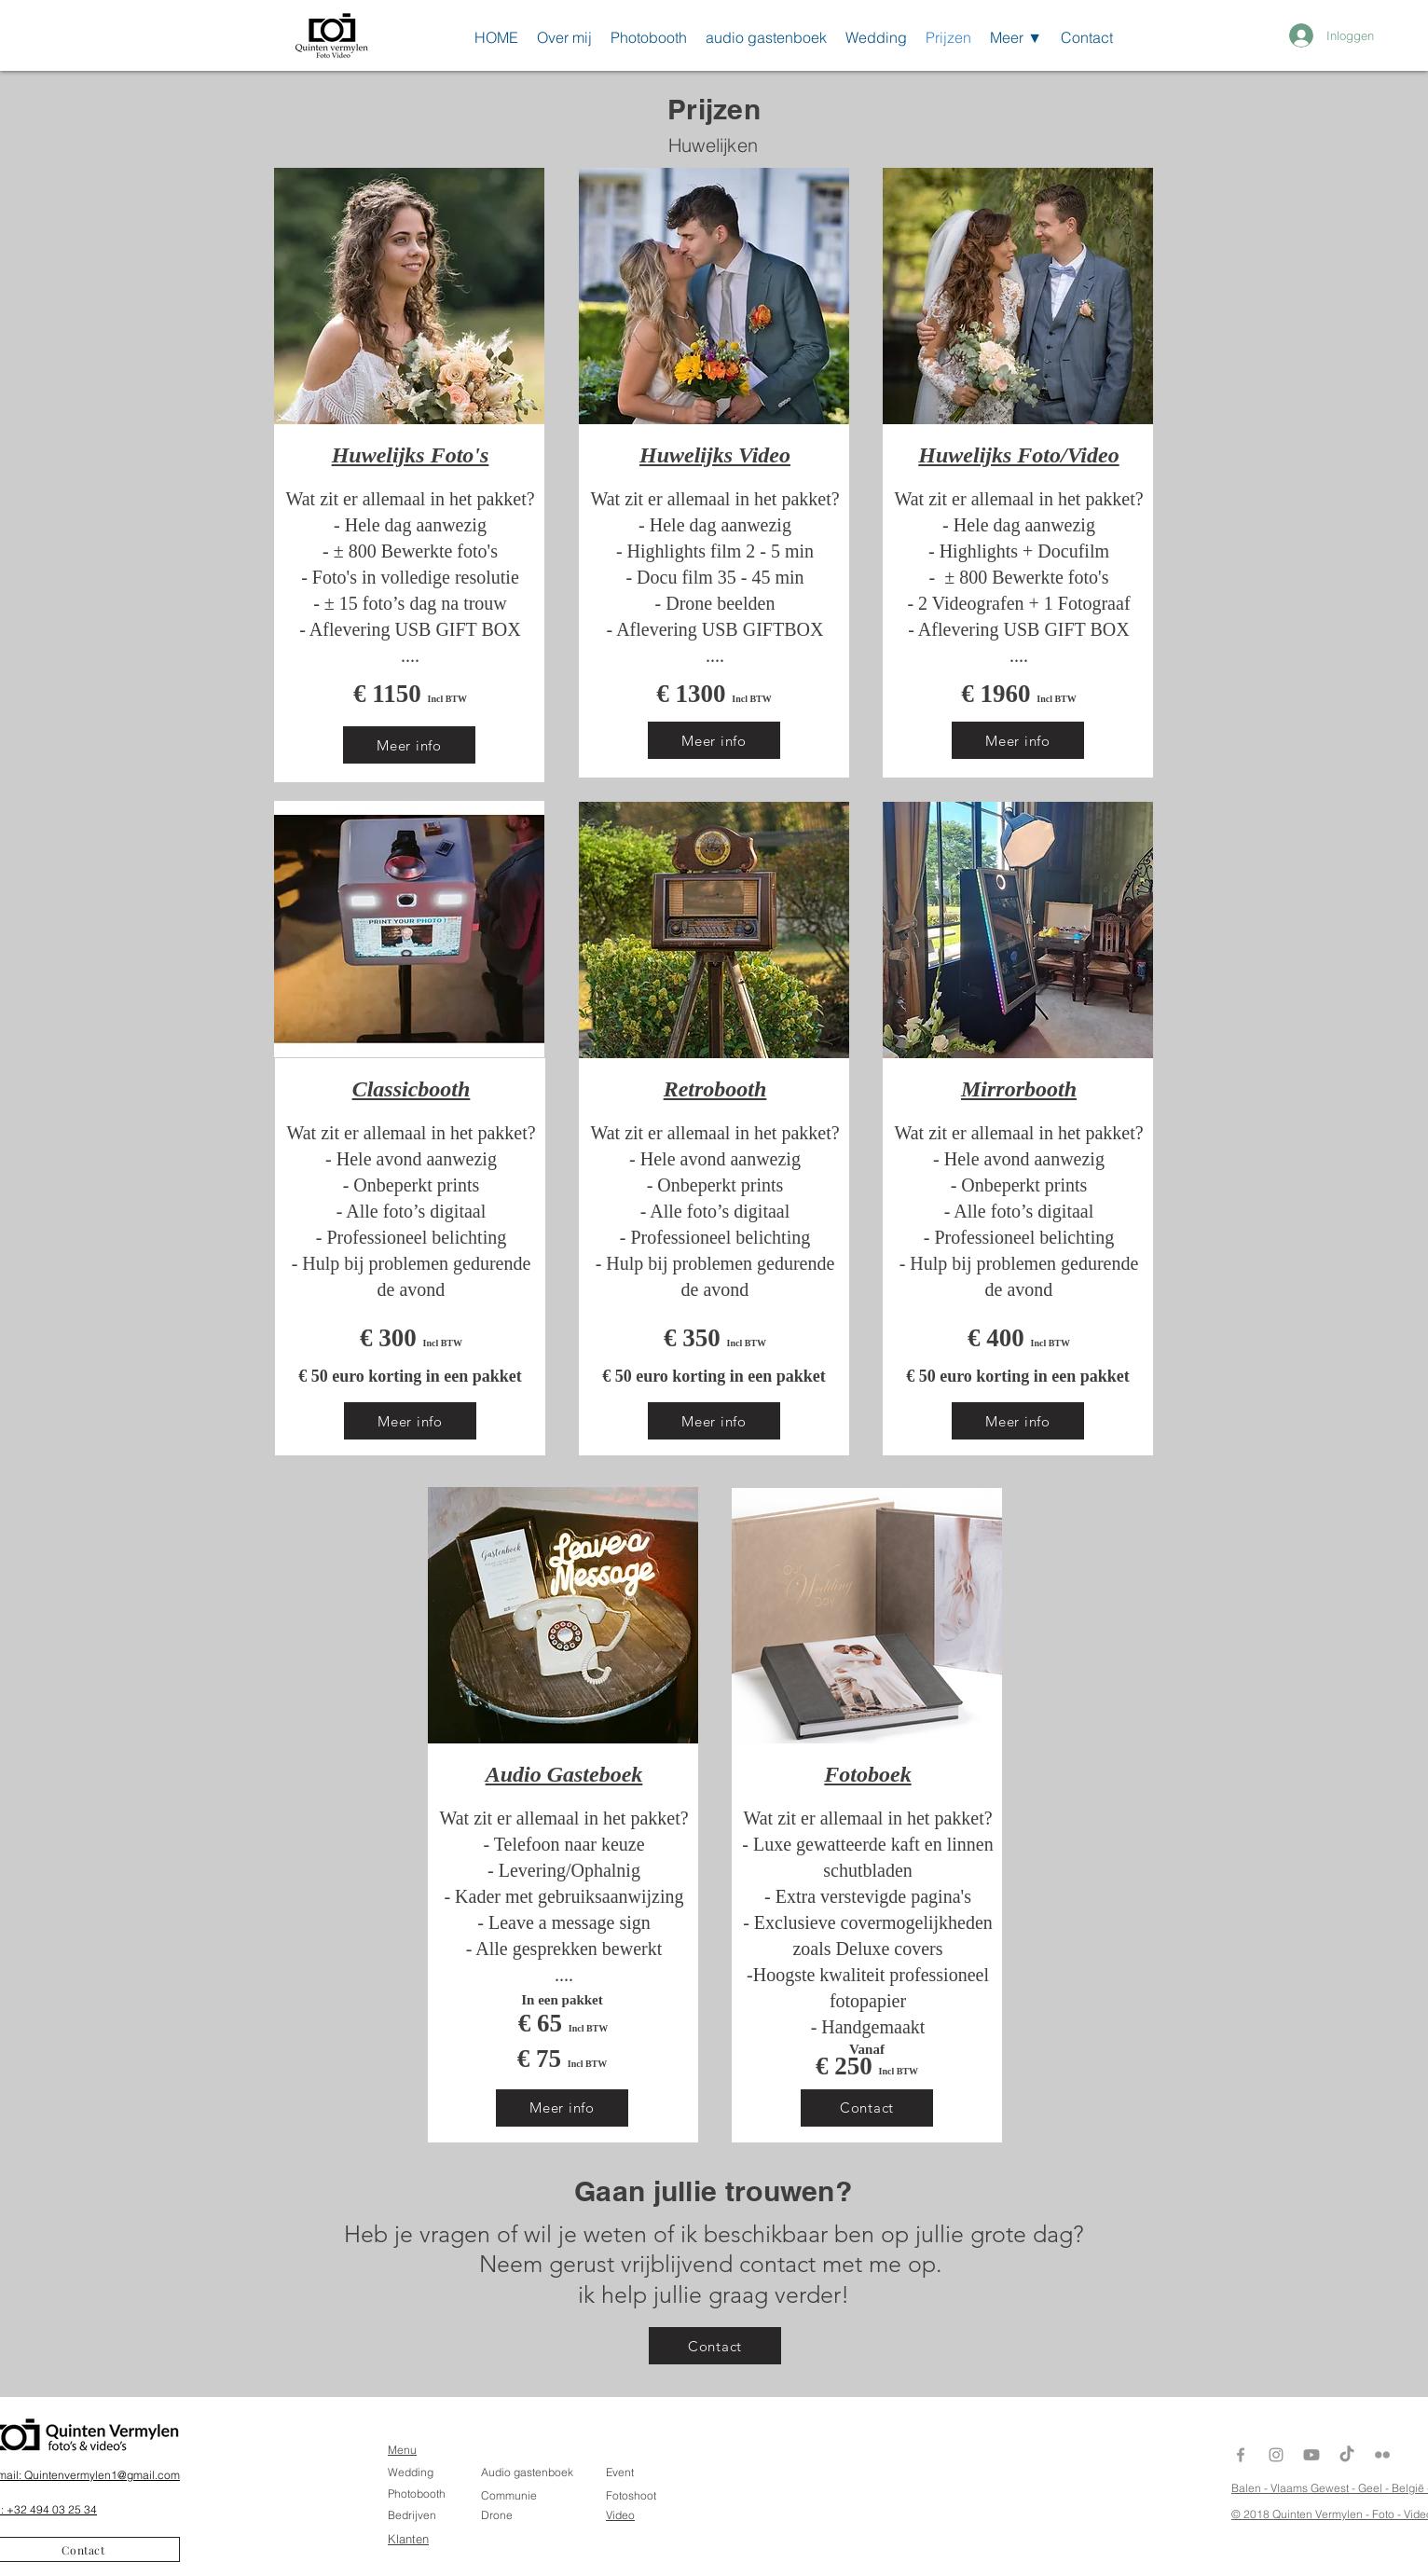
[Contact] (867, 2108)
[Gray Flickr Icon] (1382, 2454)
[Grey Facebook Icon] (1240, 2454)
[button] (1016, 35)
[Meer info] (409, 745)
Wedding (410, 2472)
